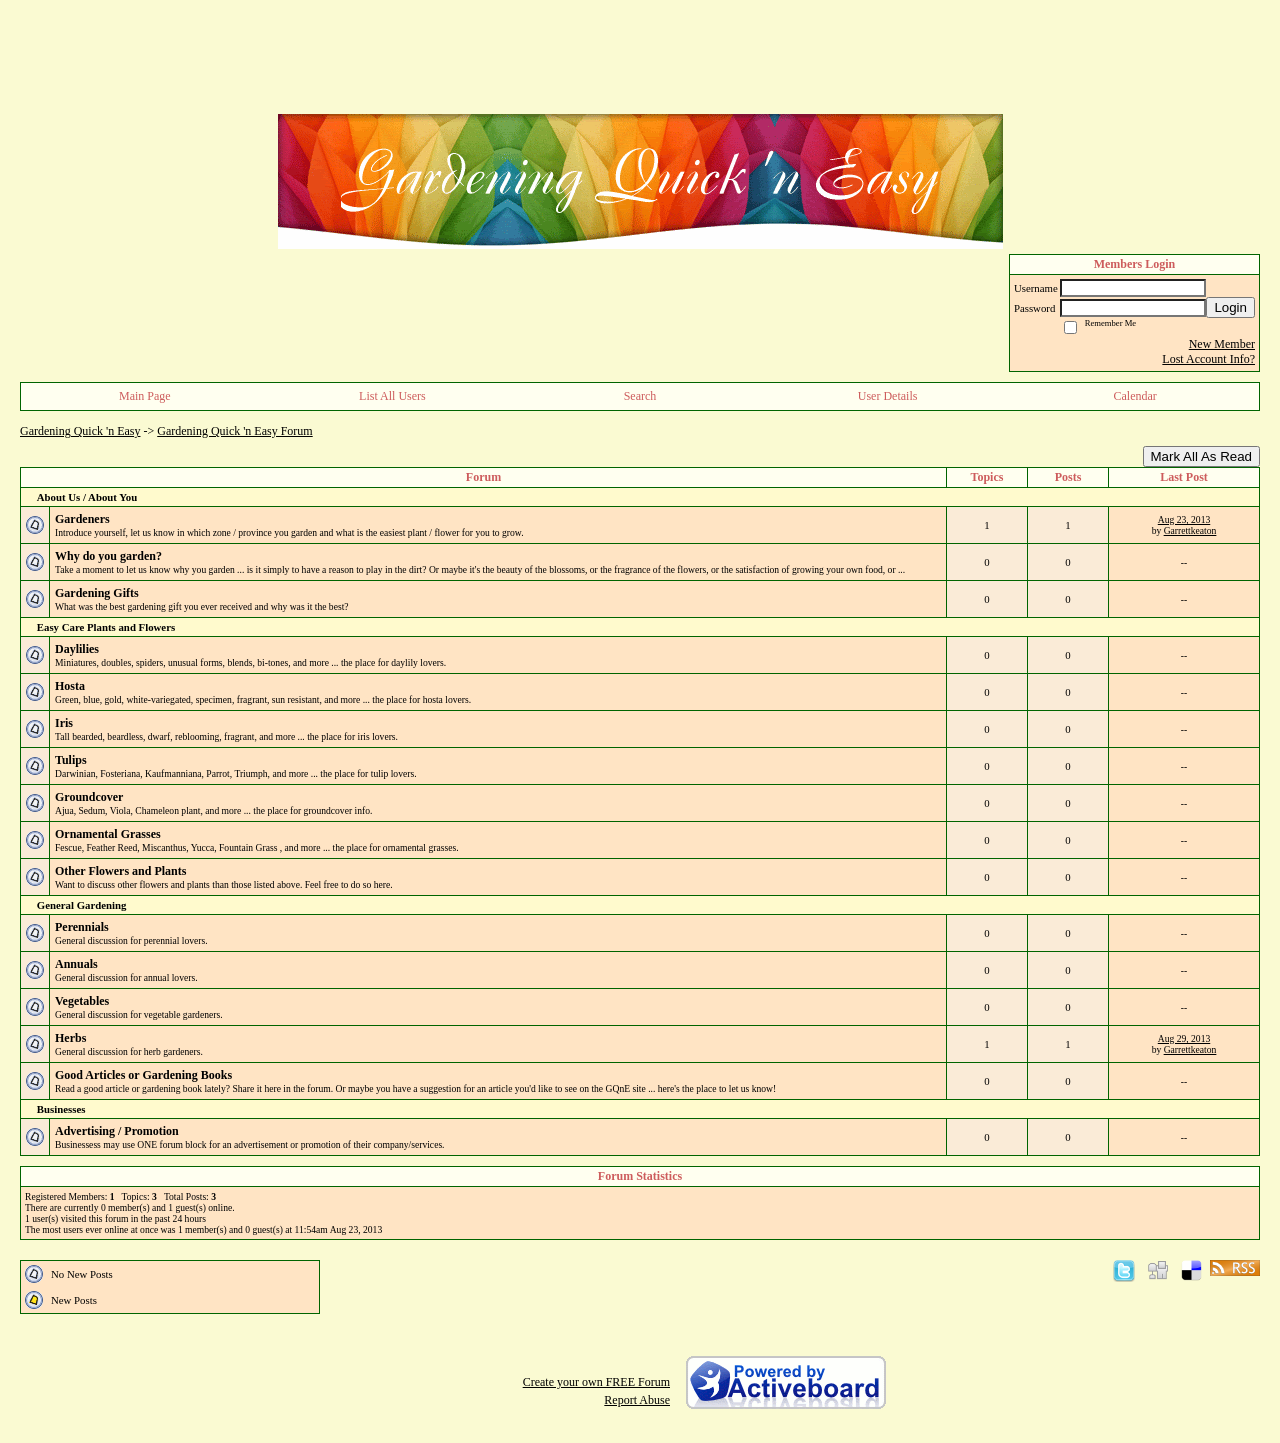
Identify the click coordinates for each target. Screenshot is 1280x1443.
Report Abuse (637, 1400)
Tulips (71, 760)
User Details (888, 396)
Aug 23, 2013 (1184, 519)
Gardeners (82, 519)
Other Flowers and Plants (120, 871)
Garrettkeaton (1190, 530)
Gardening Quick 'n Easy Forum (234, 431)
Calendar (1135, 396)
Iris (64, 723)
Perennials (82, 927)
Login (1230, 307)
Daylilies (77, 649)
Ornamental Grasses (108, 834)
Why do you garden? (108, 556)
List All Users (392, 396)
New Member (1222, 344)
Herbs (70, 1038)
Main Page (145, 396)
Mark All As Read (1201, 456)
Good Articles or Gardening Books (143, 1075)
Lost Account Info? (1208, 359)
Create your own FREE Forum (596, 1382)
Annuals (76, 964)
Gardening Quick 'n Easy (80, 431)
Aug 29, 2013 (1184, 1038)
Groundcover (89, 797)
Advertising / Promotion (117, 1131)
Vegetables (82, 1001)
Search (640, 396)
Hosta (70, 686)
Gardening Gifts (97, 593)
